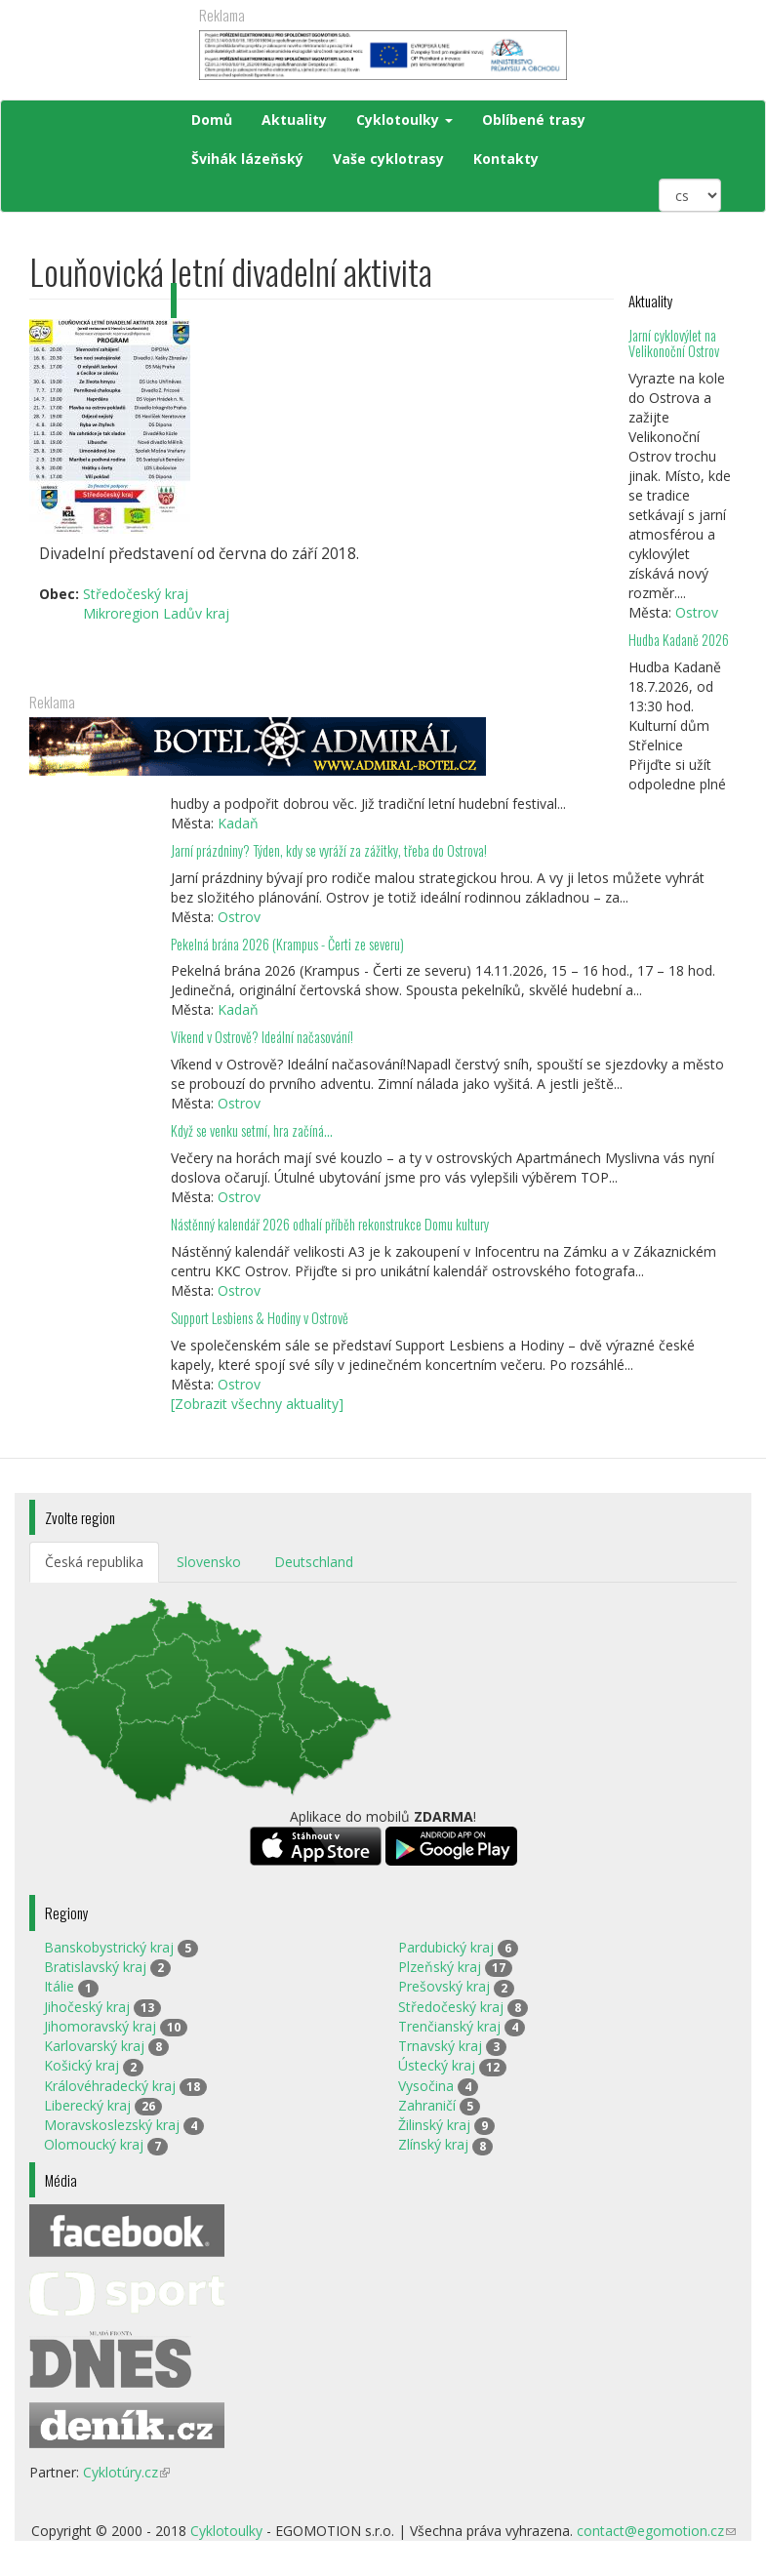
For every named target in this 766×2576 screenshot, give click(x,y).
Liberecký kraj (87, 2105)
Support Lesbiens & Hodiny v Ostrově (259, 1318)
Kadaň (238, 823)
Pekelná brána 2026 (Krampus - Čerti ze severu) (287, 944)
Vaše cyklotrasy (388, 158)
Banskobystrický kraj (109, 1947)
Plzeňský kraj (439, 1966)
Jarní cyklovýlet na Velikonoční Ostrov (673, 343)
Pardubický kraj (446, 1947)
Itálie (59, 1986)
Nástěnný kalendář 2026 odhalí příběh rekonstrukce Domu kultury (330, 1224)
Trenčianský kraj (449, 2026)
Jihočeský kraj (87, 2006)
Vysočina (426, 2085)
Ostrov (696, 612)
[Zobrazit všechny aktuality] (257, 1403)
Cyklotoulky (404, 119)
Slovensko (209, 1561)
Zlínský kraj (433, 2144)
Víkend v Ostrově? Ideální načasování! (262, 1036)
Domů (211, 119)
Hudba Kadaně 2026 (678, 639)
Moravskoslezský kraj (112, 2124)
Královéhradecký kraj (110, 2085)
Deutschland (313, 1561)
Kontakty (506, 158)
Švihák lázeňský (247, 158)
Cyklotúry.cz (126, 2472)
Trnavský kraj (440, 2045)
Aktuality (294, 119)
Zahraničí (427, 2105)
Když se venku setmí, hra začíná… (252, 1130)
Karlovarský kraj (94, 2045)
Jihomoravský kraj (100, 2026)
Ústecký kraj (436, 2065)
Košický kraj (81, 2065)
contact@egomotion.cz (656, 2530)
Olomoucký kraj (93, 2144)
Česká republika (94, 1561)
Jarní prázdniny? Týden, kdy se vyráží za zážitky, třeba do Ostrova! (329, 850)
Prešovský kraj (444, 1986)
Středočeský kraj (451, 2006)
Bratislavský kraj (95, 1966)
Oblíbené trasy (533, 119)
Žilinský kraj (434, 2124)
